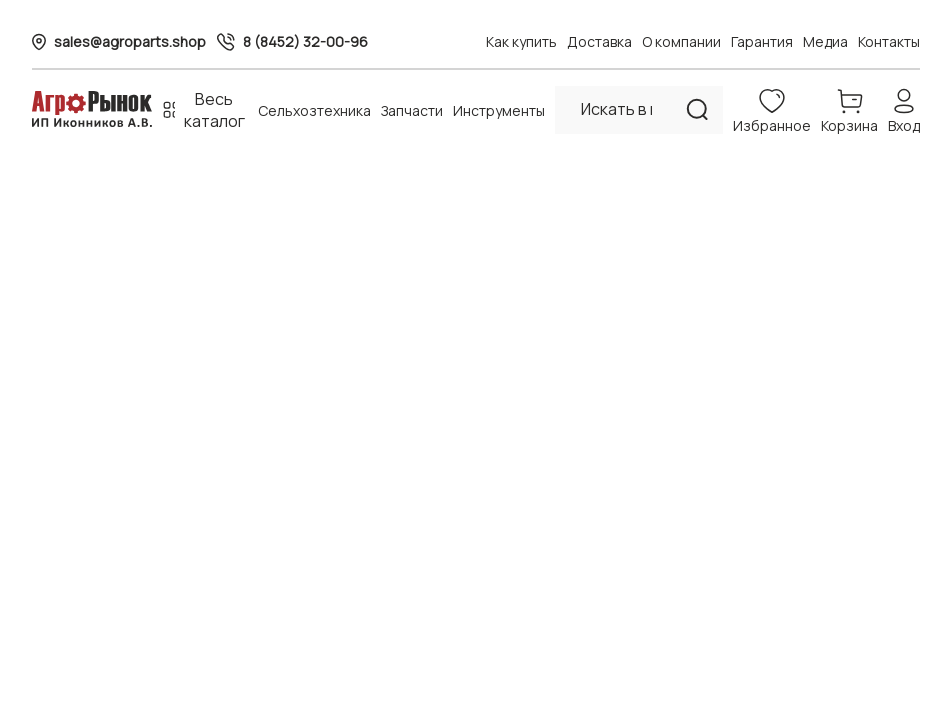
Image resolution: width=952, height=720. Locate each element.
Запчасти (412, 110)
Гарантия (762, 41)
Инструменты (499, 110)
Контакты (889, 41)
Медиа (825, 41)
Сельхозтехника (314, 110)
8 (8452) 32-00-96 (305, 41)
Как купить (521, 41)
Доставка (599, 41)
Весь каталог (214, 110)
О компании (681, 41)
